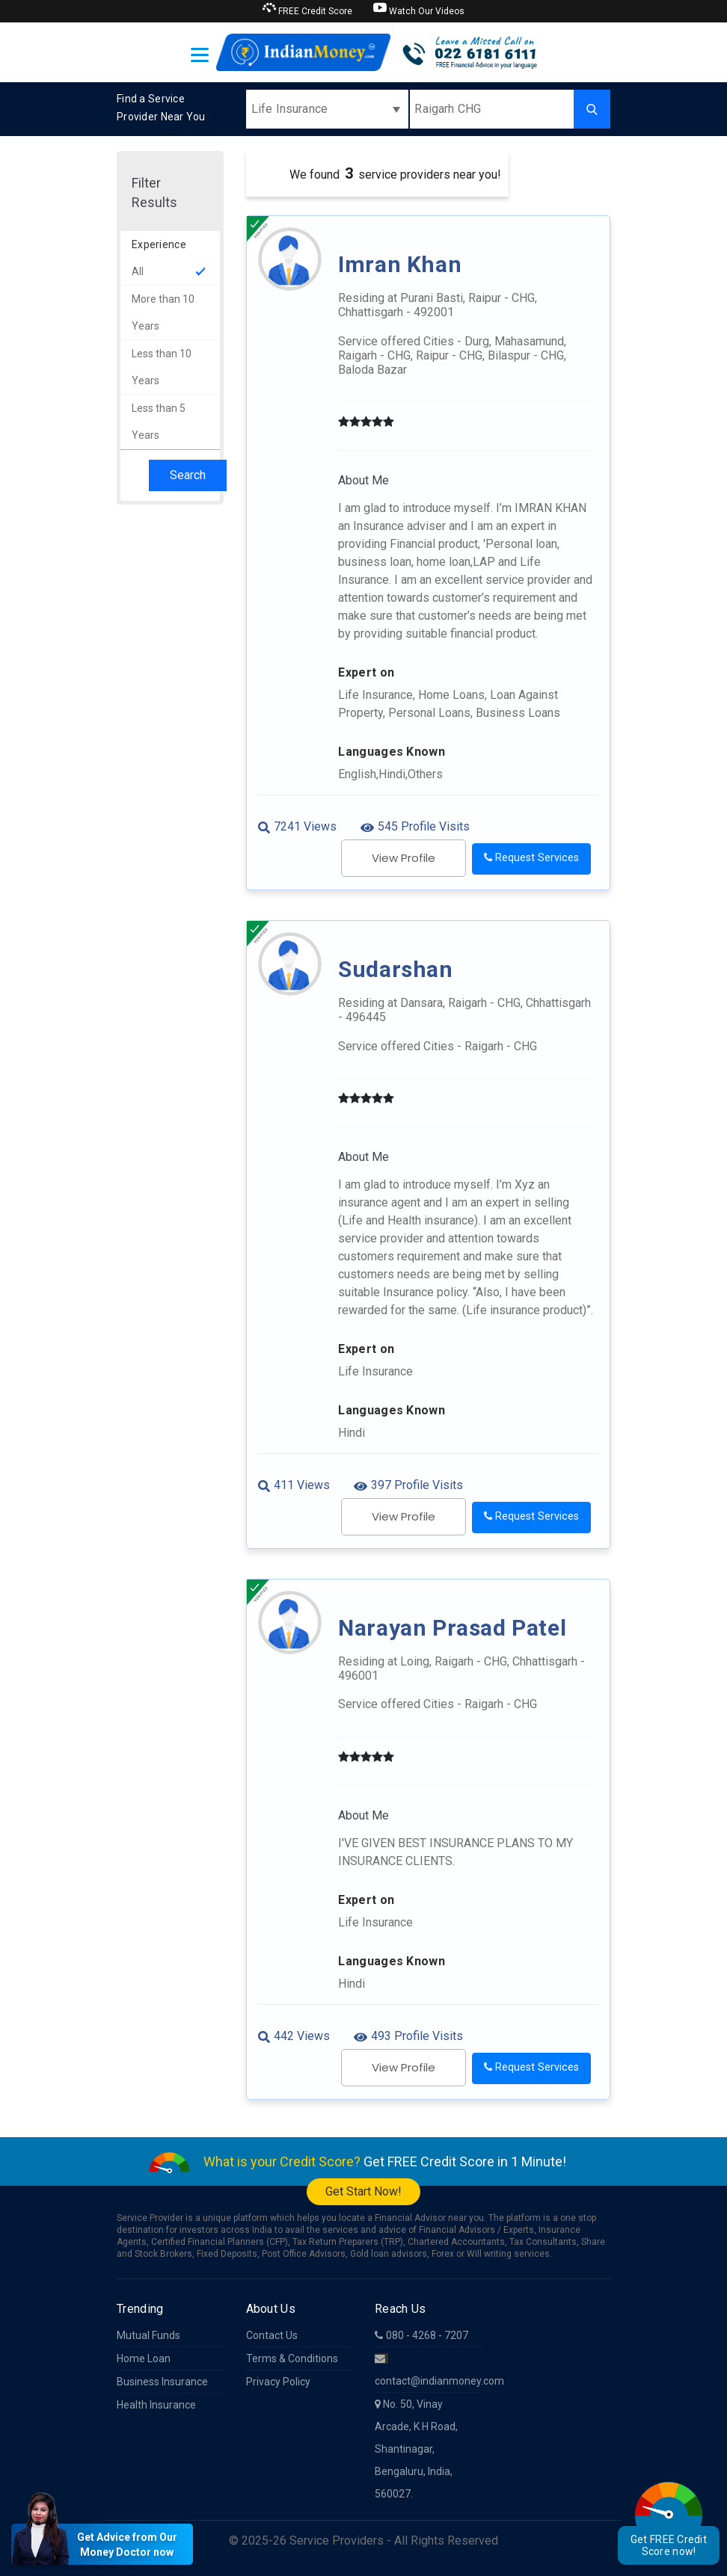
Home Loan (144, 2358)
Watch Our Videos (418, 8)
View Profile (403, 858)
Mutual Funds (148, 2335)
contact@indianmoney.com (428, 2370)
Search (188, 475)
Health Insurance (156, 2405)
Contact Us (272, 2335)
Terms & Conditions (292, 2358)
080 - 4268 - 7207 (421, 2335)
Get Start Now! (363, 2191)
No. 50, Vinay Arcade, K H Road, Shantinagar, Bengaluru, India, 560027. (416, 2449)
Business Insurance (162, 2382)
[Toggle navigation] (200, 54)
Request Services (531, 857)
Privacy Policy (278, 2382)
